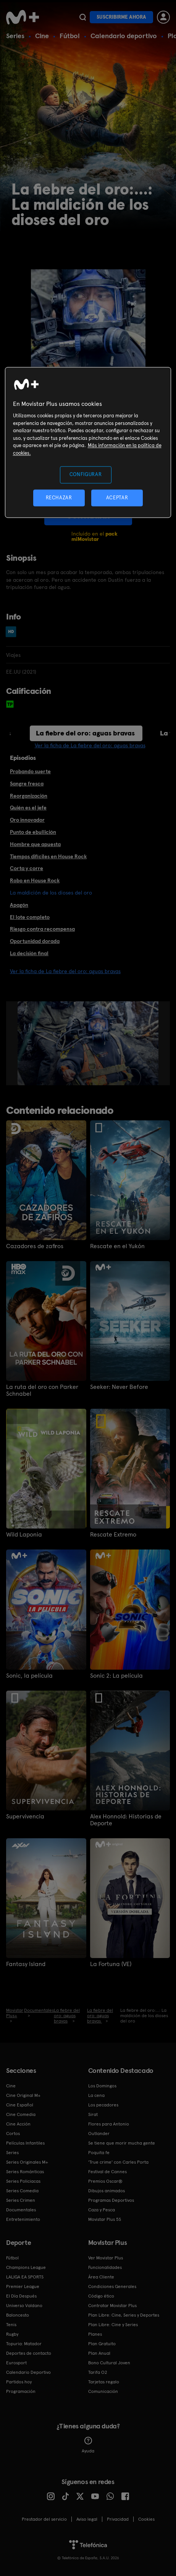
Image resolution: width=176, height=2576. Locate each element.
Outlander (99, 2133)
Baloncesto (17, 2315)
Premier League (22, 2286)
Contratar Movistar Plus (112, 2305)
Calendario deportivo (123, 36)
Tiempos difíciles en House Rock (48, 856)
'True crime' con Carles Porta (118, 2162)
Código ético (101, 2296)
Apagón (19, 905)
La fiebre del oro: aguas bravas (85, 733)
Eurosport (16, 2362)
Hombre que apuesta (35, 844)
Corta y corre (26, 868)
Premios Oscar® (105, 2181)
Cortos (13, 2133)
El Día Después (21, 2296)
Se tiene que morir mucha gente (121, 2143)
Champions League (26, 2267)
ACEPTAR (117, 497)
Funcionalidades (105, 2267)
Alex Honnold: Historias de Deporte (125, 1820)
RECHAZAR (59, 497)
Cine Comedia (21, 2114)
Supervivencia (25, 1816)
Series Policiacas (23, 2181)
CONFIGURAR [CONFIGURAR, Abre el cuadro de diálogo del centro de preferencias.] (85, 475)
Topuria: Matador (24, 2343)
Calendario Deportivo (28, 2372)
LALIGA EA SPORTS (25, 2277)
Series (15, 36)
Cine (42, 36)
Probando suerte (30, 771)
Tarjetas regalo (103, 2382)
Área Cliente (101, 2277)
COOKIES (146, 2519)
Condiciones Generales (112, 2286)
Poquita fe (99, 2152)
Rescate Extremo (113, 1534)
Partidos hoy (19, 2382)
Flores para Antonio (108, 2124)
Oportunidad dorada (35, 941)
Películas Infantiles (25, 2143)
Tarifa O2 (97, 2372)
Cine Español (19, 2105)
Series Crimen (20, 2200)
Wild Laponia (24, 1534)
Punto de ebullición (33, 832)
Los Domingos (102, 2085)
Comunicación (103, 2391)
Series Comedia (22, 2190)
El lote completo (30, 917)
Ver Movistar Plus (105, 2258)
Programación (21, 2391)
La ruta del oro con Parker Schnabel (42, 1390)
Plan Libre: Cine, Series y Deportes (123, 2315)
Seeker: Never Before (119, 1387)
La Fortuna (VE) (110, 1964)
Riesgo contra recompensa (42, 929)
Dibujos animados (106, 2190)
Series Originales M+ (27, 2162)
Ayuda (88, 2445)
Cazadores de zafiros (34, 1246)
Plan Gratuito (102, 2343)
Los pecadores (103, 2105)
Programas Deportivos (111, 2200)
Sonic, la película (29, 1675)
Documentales (21, 2209)
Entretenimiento (23, 2219)
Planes (95, 2334)
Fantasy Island (25, 1964)
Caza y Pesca (101, 2209)
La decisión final (29, 953)
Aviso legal (86, 2519)
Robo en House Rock (35, 880)
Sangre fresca (27, 783)
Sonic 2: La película (116, 1675)
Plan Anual (99, 2353)
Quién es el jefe (28, 807)
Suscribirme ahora (121, 17)
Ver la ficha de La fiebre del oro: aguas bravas (90, 745)
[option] (93, 1043)
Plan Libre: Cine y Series (113, 2324)
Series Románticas (25, 2171)
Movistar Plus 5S (104, 2219)
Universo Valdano (24, 2305)
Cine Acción (18, 2124)
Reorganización (28, 796)
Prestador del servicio (44, 2519)
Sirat (93, 2114)
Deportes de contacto (28, 2353)
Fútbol (70, 36)
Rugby (12, 2334)
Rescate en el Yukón (117, 1246)
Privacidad (118, 2519)
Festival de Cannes (107, 2171)
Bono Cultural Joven (109, 2362)
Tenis (11, 2324)
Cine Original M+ (23, 2095)
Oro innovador (27, 820)
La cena (96, 2095)
